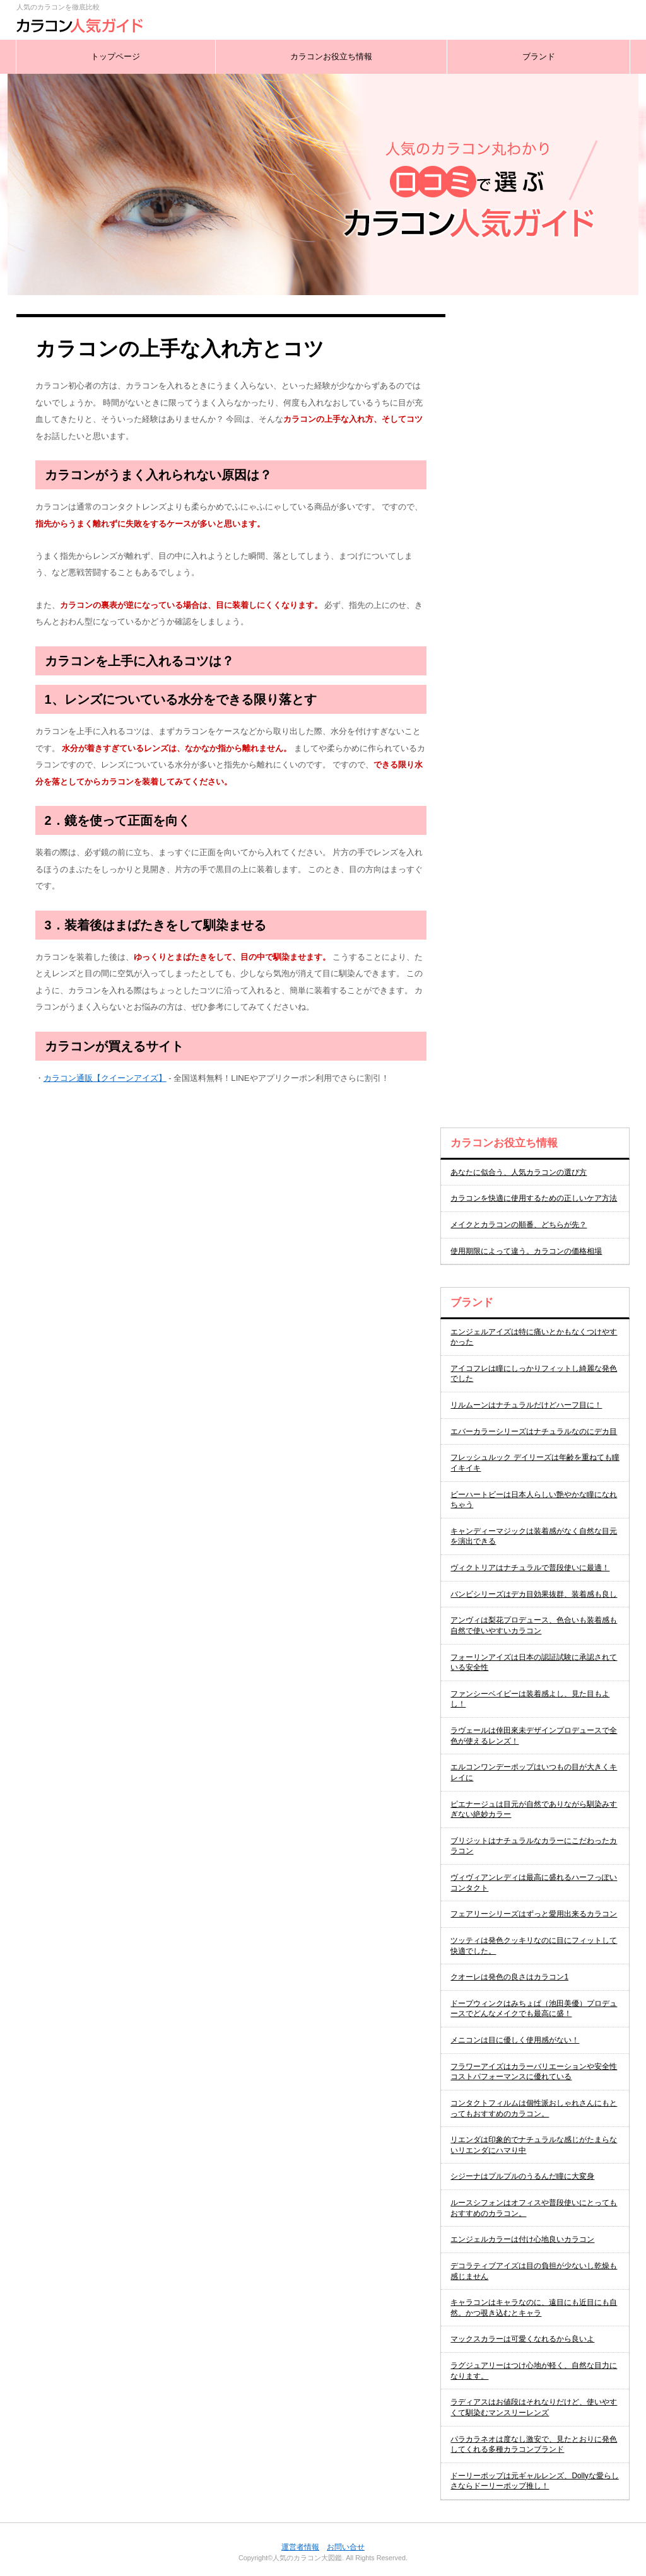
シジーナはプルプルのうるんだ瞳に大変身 (522, 2176)
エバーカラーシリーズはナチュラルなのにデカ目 (533, 1431)
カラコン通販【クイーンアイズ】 (105, 1078)
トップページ (115, 56)
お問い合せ (346, 2547)
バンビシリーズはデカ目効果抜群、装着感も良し (533, 1594)
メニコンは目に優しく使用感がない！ (514, 2040)
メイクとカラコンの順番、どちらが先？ (518, 1224)
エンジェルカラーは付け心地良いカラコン (522, 2239)
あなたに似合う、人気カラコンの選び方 (518, 1172)
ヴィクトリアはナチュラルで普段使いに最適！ (529, 1567)
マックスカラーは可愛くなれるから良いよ (522, 2338)
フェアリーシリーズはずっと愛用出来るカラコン (533, 1913)
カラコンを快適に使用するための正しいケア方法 (533, 1198)
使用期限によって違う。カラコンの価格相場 (526, 1251)
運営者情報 (300, 2547)
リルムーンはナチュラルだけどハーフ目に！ (526, 1405)
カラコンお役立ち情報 (331, 56)
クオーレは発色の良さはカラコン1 (509, 1977)
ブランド (538, 56)
